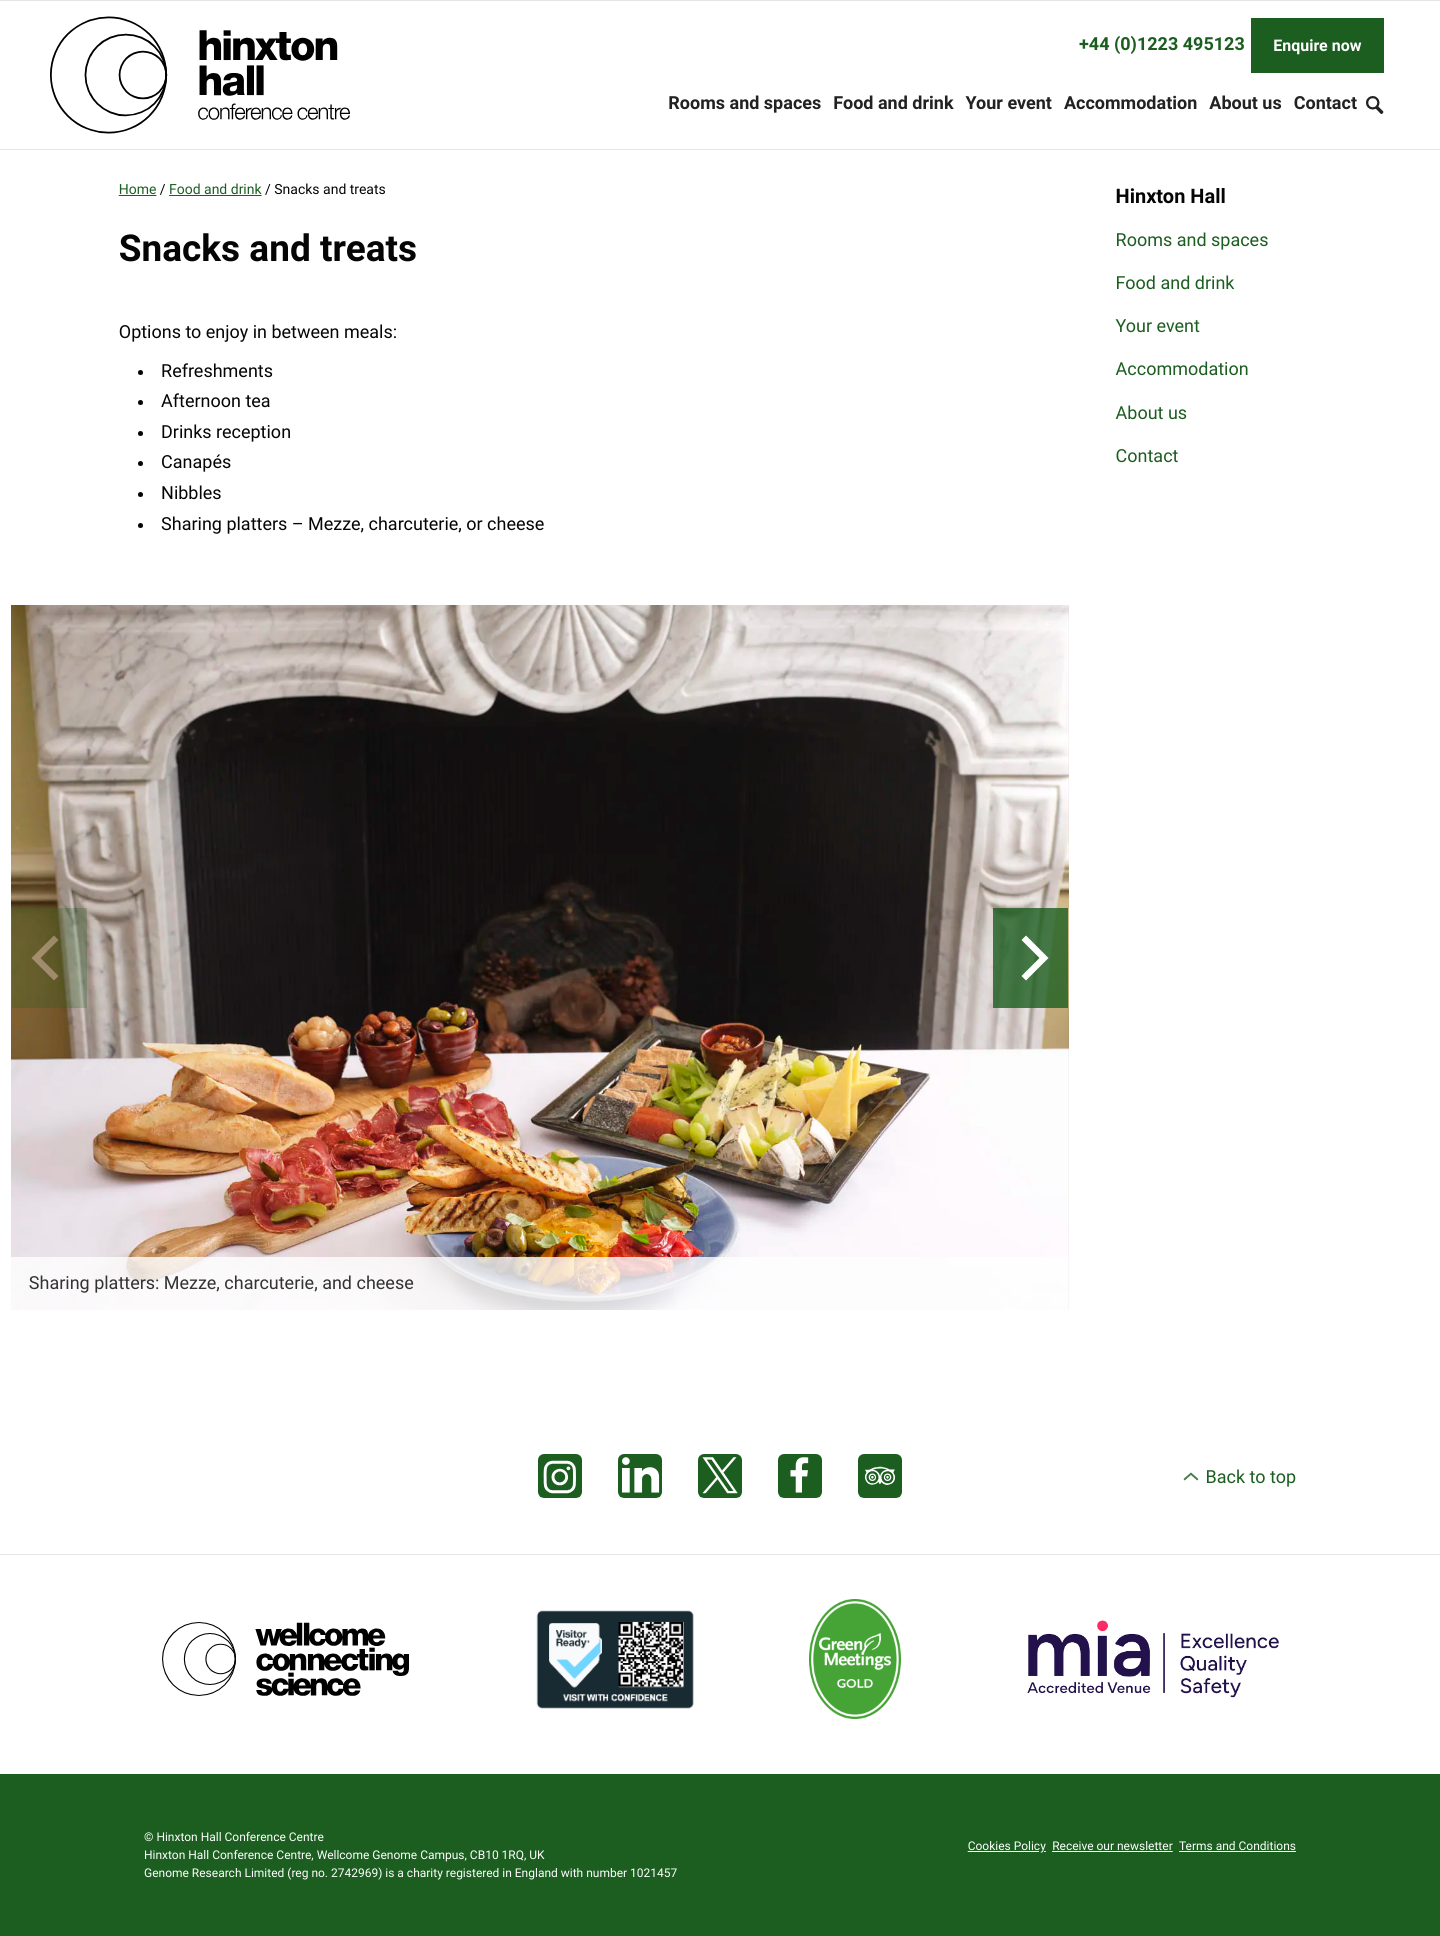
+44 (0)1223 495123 (1162, 44)
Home (138, 190)
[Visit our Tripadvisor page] (880, 1477)
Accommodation (1130, 103)
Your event (1009, 103)
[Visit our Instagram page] (560, 1477)
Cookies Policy (1007, 1846)
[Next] (1030, 958)
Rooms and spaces (744, 103)
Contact (1325, 103)
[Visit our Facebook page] (800, 1477)
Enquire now (1317, 45)
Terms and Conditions (1237, 1846)
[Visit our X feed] (720, 1477)
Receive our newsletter (1112, 1846)
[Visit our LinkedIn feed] (640, 1477)
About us (1245, 103)
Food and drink (893, 103)
